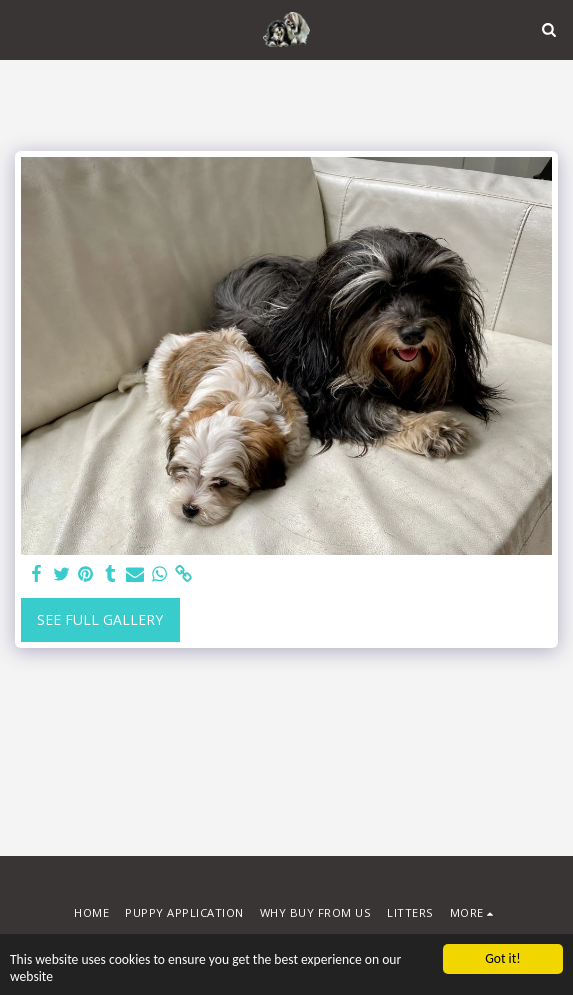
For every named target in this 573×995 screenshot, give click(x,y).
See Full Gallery (100, 619)
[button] (22, 28)
